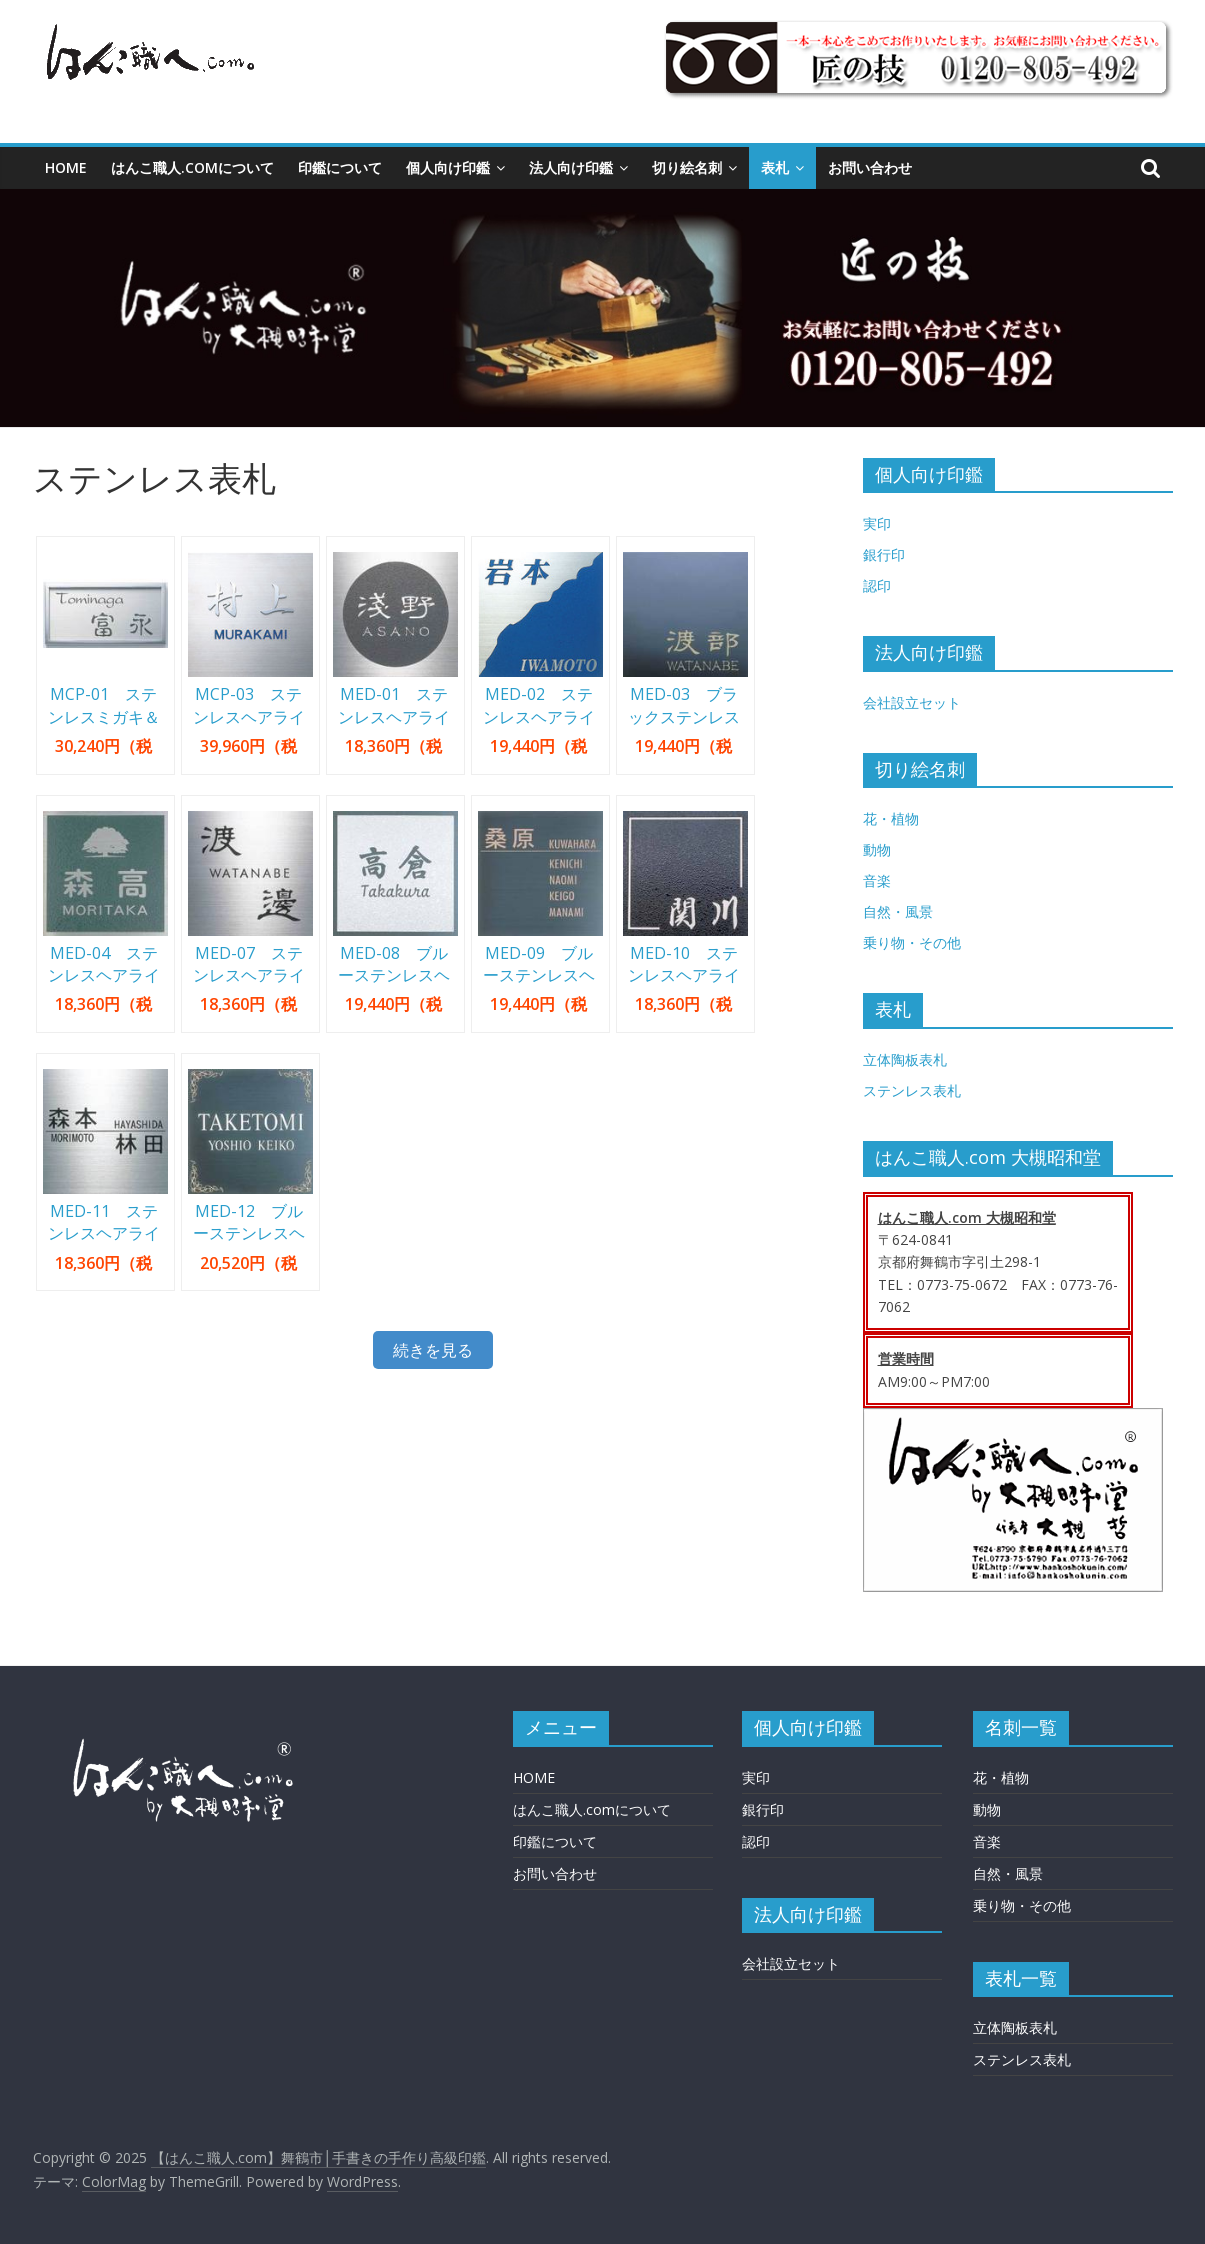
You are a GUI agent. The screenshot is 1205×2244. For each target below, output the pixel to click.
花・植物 (891, 818)
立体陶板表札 (905, 1059)
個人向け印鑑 (448, 167)
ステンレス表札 (912, 1090)
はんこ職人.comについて (192, 167)
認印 (877, 585)
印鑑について (340, 167)
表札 (775, 167)
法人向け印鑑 (571, 167)
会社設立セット (912, 702)
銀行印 (884, 554)
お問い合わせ (870, 167)
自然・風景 (898, 911)
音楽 (877, 880)
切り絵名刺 (687, 167)
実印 (877, 523)
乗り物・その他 (912, 942)
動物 (877, 849)
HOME (66, 167)
